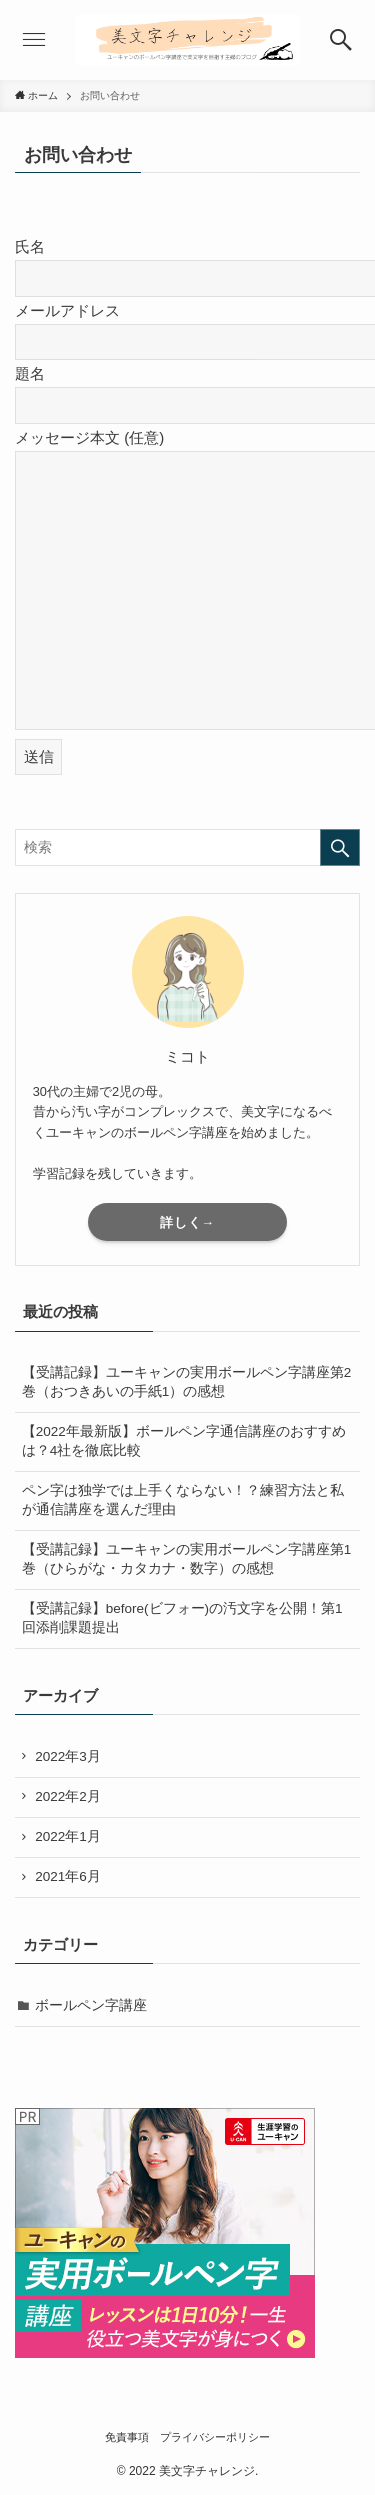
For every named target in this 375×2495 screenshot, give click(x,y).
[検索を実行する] (340, 847)
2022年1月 (68, 1836)
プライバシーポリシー (215, 2437)
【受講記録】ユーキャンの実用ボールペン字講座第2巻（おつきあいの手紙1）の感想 (187, 1382)
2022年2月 (68, 1796)
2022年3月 (68, 1756)
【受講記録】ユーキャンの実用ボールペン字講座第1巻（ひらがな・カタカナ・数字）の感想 (187, 1559)
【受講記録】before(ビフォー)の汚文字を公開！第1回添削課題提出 (182, 1618)
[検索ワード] (187, 847)
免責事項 (127, 2437)
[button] (342, 40)
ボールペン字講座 (91, 2005)
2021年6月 (68, 1876)
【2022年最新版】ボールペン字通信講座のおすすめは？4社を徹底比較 (184, 1441)
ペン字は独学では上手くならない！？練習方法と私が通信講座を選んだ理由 (183, 1500)
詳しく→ (188, 1222)
